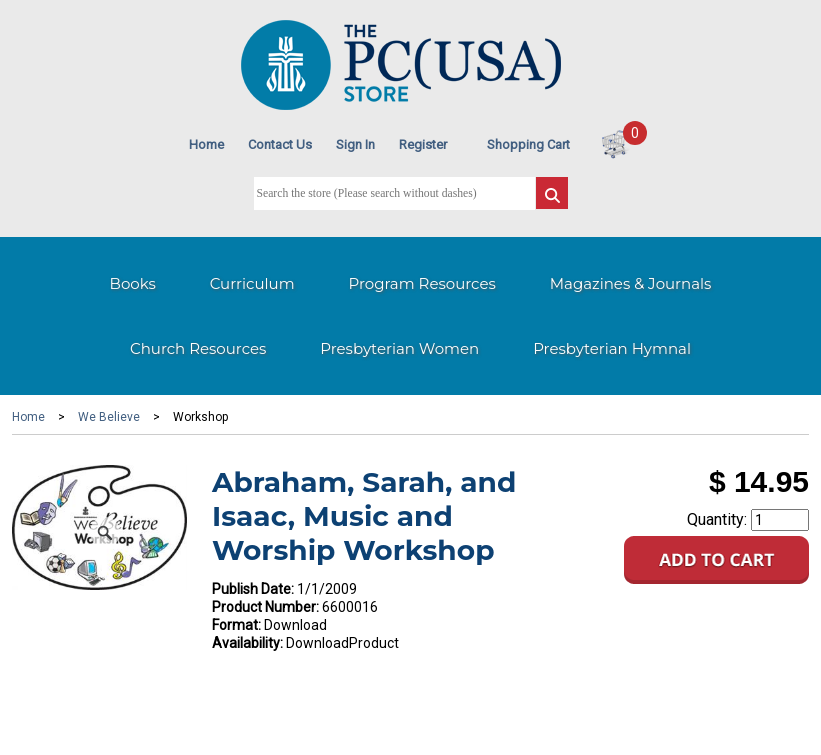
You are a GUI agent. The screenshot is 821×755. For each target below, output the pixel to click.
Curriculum (252, 283)
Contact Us (280, 144)
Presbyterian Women (399, 348)
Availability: (247, 643)
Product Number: (265, 607)
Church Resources (198, 348)
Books (133, 283)
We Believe (109, 417)
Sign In (355, 144)
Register (423, 144)
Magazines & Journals (631, 283)
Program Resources (422, 283)
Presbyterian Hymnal (612, 348)
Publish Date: (253, 589)
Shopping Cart (528, 144)
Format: (236, 625)
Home (206, 144)
